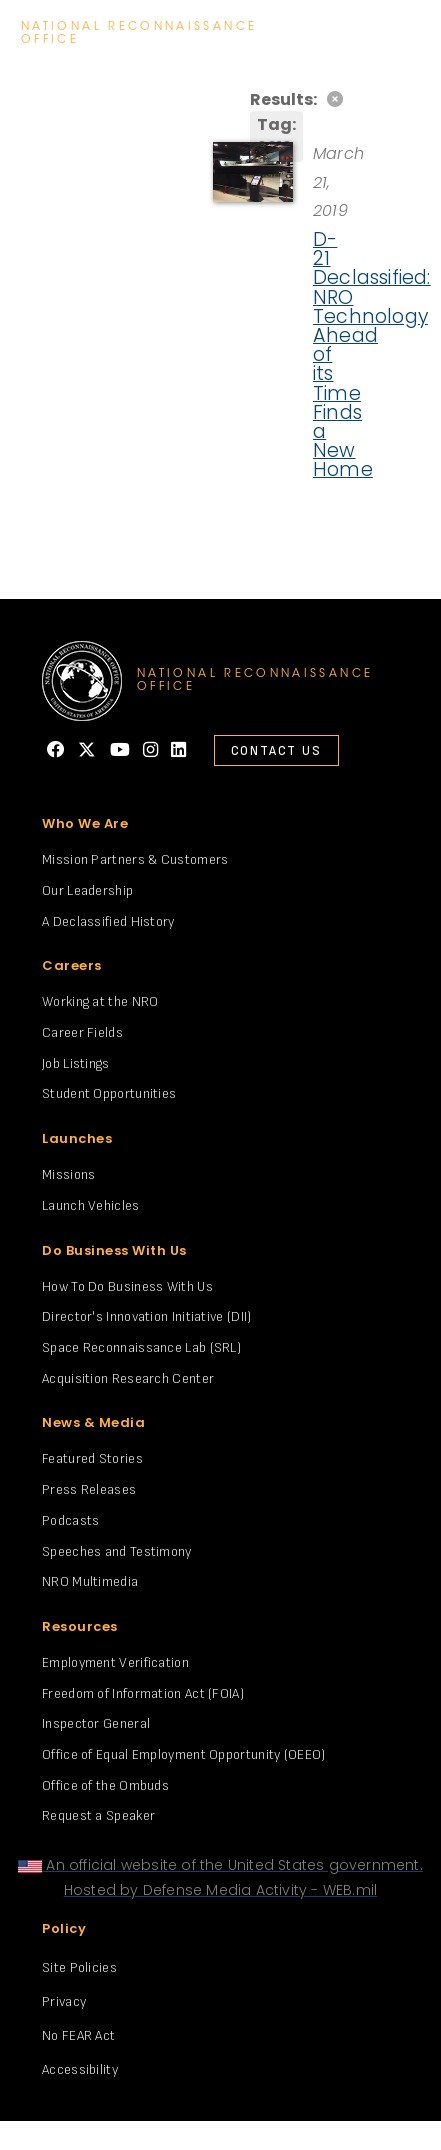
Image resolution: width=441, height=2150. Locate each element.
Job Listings (76, 1063)
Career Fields (82, 1032)
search (355, 34)
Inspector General (96, 1723)
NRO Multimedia (90, 1581)
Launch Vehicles (91, 1205)
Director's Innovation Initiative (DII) (146, 1316)
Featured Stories (92, 1458)
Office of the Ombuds (105, 1785)
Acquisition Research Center (128, 1378)
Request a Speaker (98, 1815)
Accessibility (80, 2069)
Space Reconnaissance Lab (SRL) (141, 1347)
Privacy (64, 2001)
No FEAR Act (78, 2035)
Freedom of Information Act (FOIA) (143, 1693)
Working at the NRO (100, 1001)
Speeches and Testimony (117, 1551)
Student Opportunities (109, 1093)
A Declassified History (108, 921)
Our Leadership (87, 890)
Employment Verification (115, 1662)
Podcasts (70, 1520)
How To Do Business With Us (127, 1286)
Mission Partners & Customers (135, 859)
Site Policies (79, 1967)
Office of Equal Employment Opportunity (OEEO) (184, 1754)
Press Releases (89, 1489)
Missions (68, 1174)
